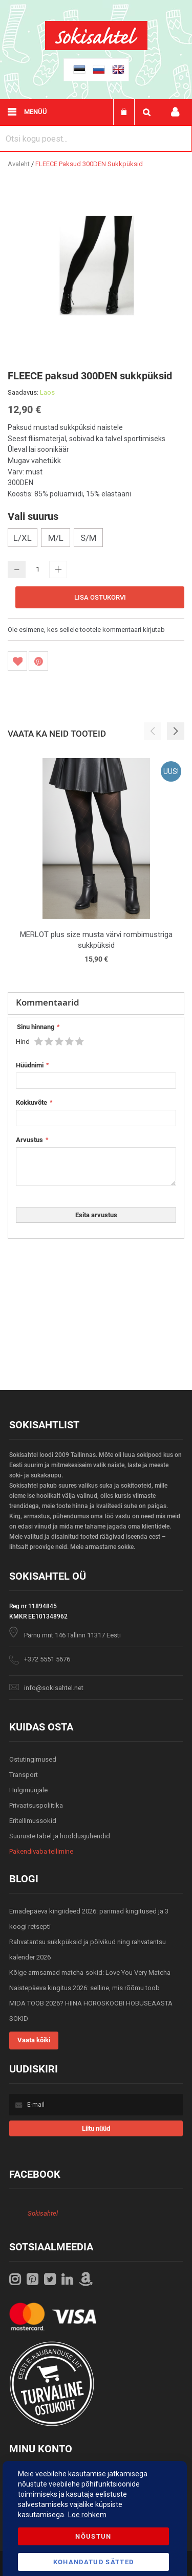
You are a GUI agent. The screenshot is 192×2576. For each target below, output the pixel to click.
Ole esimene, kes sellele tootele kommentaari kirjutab (86, 629)
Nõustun (93, 2536)
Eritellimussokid (32, 1821)
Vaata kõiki (33, 2040)
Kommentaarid (47, 1002)
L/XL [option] (22, 538)
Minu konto (175, 112)
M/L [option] (55, 538)
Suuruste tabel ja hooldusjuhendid (59, 1836)
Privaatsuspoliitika (36, 1805)
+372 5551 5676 (47, 1659)
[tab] (96, 1003)
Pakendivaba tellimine (41, 1851)
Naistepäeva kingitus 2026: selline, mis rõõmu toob (84, 1988)
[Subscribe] (95, 2128)
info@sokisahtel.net (53, 1688)
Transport (23, 1775)
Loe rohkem (87, 2515)
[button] (175, 731)
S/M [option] (88, 538)
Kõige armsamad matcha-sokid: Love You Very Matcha (89, 1972)
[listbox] (96, 539)
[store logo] (96, 48)
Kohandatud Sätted (93, 2562)
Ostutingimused (32, 1759)
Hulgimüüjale (28, 1790)
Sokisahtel (43, 2213)
